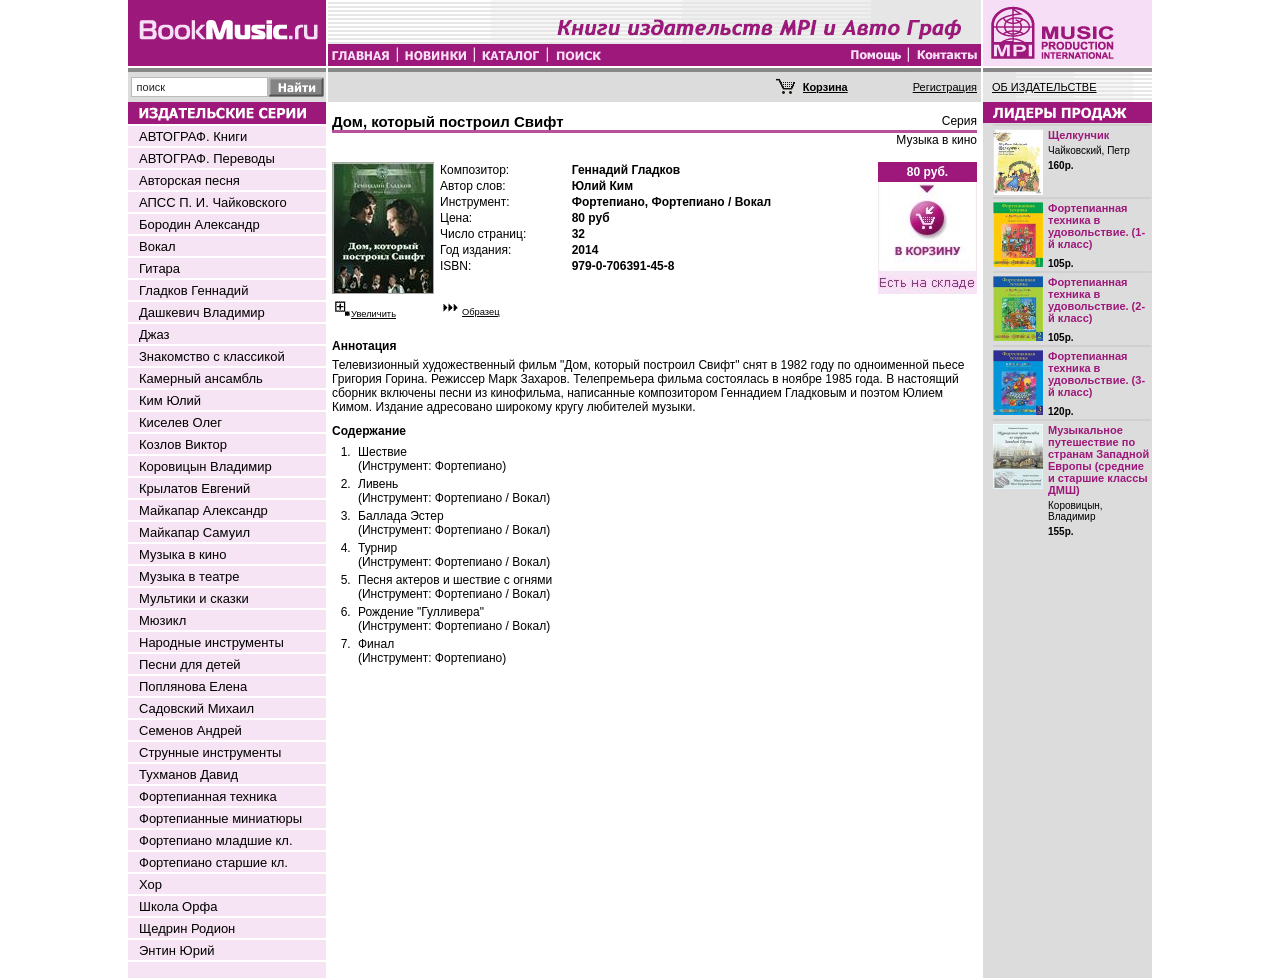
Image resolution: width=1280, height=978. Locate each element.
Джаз (154, 334)
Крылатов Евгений (194, 488)
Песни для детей (190, 664)
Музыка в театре (189, 576)
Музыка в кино (182, 554)
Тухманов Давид (188, 774)
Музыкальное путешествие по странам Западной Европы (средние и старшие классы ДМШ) (1098, 460)
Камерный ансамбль (201, 378)
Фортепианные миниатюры (220, 818)
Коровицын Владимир (205, 466)
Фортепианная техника (208, 796)
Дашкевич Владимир (202, 312)
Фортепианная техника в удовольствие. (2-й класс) (1096, 300)
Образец (481, 312)
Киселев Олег (180, 422)
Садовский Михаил (196, 708)
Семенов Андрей (190, 730)
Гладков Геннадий (193, 290)
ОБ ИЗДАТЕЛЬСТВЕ (1044, 87)
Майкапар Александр (203, 510)
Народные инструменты (211, 642)
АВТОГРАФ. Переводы (207, 158)
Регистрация (945, 87)
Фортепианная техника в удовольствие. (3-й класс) (1096, 374)
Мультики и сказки (194, 598)
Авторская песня (189, 180)
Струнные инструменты (210, 752)
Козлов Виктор (183, 444)
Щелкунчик (1078, 135)
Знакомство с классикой (212, 356)
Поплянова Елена (193, 686)
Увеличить (373, 314)
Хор (150, 884)
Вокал (157, 246)
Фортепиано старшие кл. (213, 862)
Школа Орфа (178, 906)
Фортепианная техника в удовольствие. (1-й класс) (1096, 226)
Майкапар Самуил (194, 532)
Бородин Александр (199, 224)
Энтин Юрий (176, 950)
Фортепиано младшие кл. (216, 840)
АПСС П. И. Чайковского (213, 202)
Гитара (159, 268)
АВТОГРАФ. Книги (193, 136)
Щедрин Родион (187, 928)
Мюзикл (162, 620)
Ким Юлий (170, 400)
